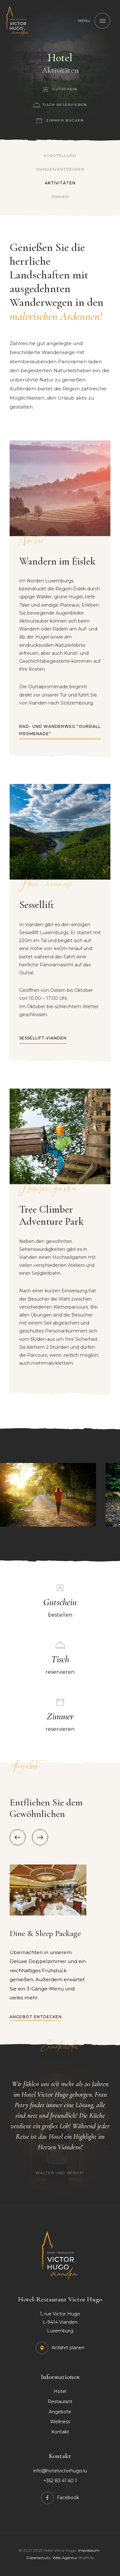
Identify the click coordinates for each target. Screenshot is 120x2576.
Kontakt (60, 2432)
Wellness (60, 2422)
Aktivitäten (60, 183)
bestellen (60, 1606)
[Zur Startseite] (17, 21)
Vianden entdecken (60, 169)
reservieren (60, 1663)
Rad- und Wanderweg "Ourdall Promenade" (60, 730)
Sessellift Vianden (43, 1038)
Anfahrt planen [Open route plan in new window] (68, 2348)
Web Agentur (64, 2557)
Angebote (60, 2412)
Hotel (60, 2391)
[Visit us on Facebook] (60, 2497)
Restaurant (60, 2401)
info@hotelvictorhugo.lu (60, 2471)
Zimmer (60, 196)
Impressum (88, 2550)
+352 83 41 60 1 (60, 2481)
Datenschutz (39, 2557)
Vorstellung (60, 155)
